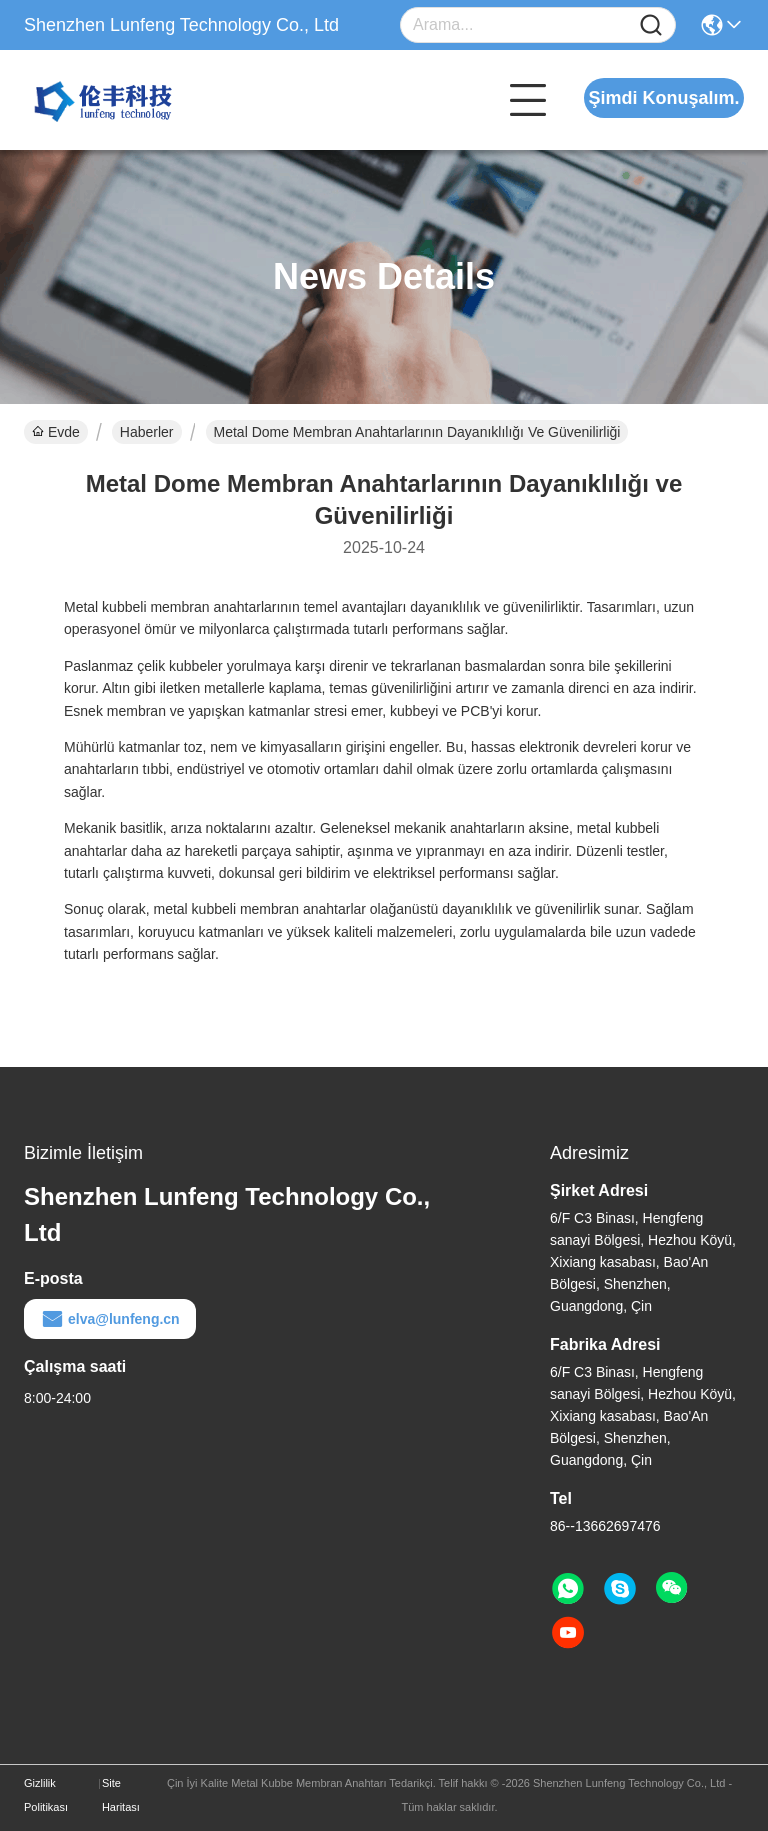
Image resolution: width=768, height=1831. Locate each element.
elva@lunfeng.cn (110, 1319)
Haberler (147, 432)
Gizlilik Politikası (46, 1795)
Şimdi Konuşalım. (663, 98)
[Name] (651, 25)
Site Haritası (121, 1795)
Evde (56, 432)
